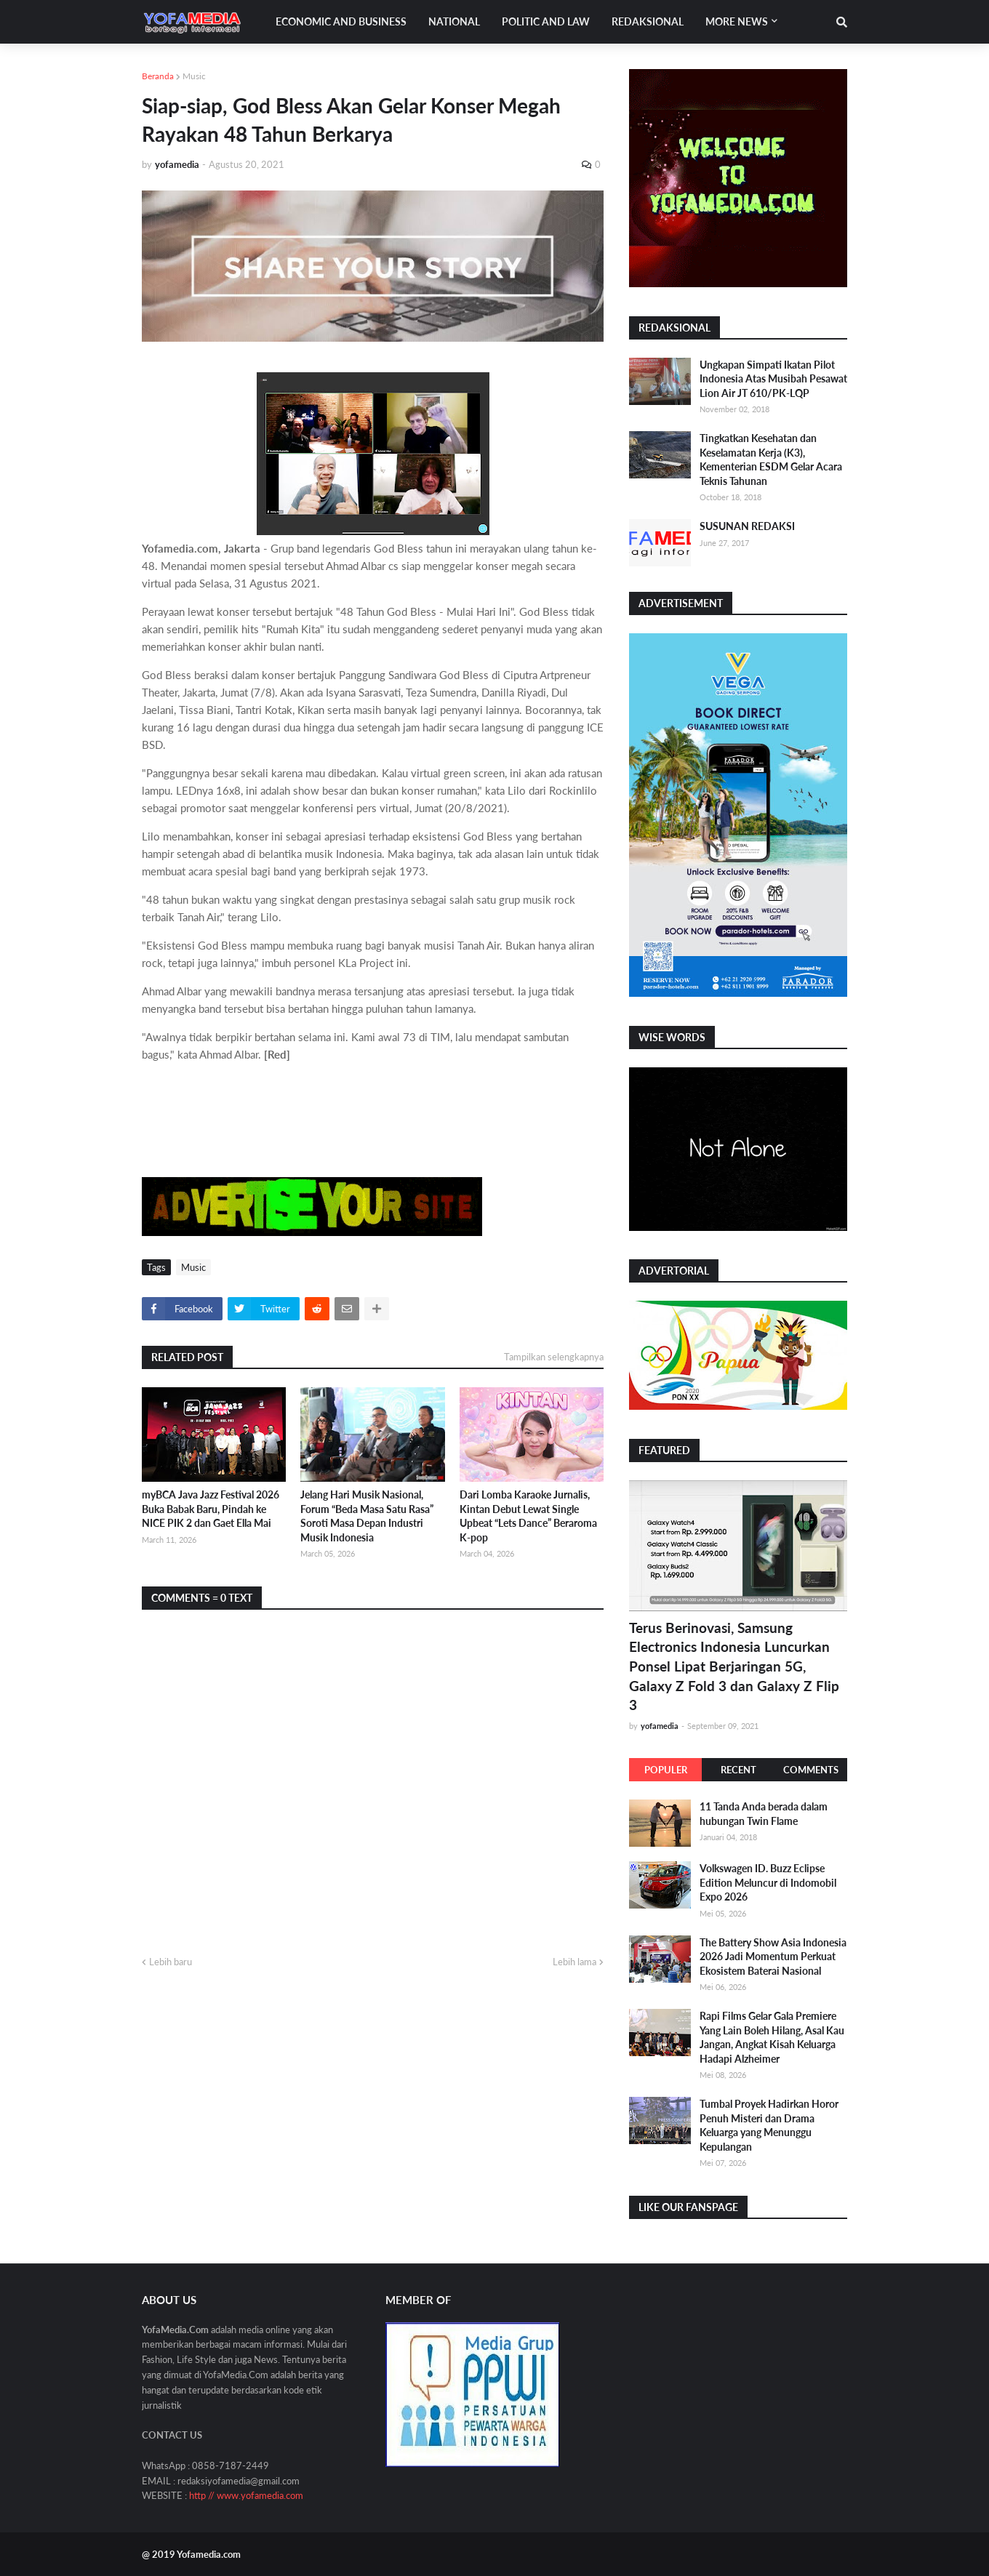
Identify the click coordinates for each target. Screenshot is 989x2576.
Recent (738, 1769)
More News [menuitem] (736, 21)
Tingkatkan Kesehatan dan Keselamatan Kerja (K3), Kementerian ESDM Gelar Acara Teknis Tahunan (771, 459)
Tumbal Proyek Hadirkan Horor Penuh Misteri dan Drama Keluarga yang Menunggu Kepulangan (769, 2125)
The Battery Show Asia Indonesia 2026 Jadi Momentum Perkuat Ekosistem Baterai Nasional (773, 1956)
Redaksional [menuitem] (648, 21)
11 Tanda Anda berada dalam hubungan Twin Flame (764, 1813)
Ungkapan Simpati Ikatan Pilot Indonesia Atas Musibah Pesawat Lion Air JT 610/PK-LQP (773, 378)
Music (194, 76)
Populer (665, 1769)
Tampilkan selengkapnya (554, 1357)
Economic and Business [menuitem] (341, 21)
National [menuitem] (454, 21)
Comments (810, 1769)
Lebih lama (574, 1961)
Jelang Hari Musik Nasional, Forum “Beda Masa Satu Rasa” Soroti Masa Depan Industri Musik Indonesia (366, 1516)
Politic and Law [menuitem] (546, 21)
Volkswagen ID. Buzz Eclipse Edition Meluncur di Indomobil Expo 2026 (768, 1882)
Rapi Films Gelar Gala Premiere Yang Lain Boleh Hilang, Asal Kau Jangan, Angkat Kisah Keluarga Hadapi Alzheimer (772, 2037)
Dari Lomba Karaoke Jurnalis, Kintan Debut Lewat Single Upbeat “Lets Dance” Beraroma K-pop (528, 1516)
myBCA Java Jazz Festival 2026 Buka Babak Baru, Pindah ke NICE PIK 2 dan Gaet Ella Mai (210, 1508)
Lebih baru (170, 1961)
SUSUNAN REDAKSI (747, 526)
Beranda (158, 76)
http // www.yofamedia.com (246, 2495)
